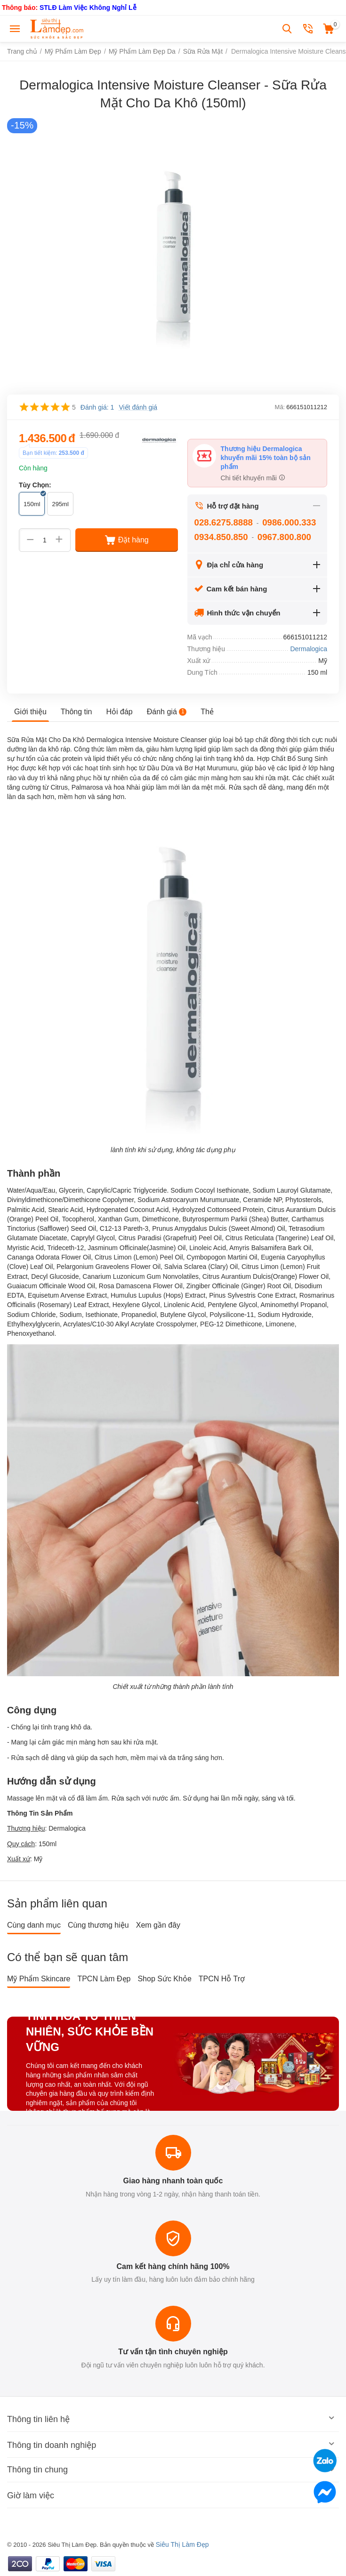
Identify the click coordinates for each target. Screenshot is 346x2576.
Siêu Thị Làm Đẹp (182, 2544)
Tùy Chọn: (35, 485)
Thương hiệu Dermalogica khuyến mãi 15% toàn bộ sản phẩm (266, 457)
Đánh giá (167, 712)
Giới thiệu (30, 712)
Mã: (280, 407)
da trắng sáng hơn (195, 1757)
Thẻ (207, 712)
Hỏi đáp (119, 712)
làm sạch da (240, 749)
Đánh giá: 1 (97, 407)
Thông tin (76, 712)
